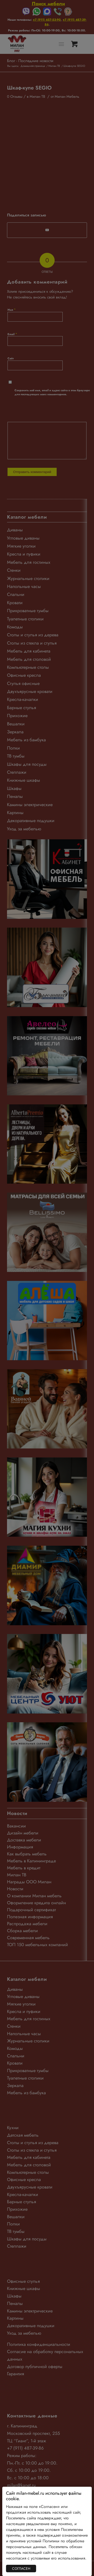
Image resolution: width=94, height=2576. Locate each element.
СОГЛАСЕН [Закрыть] (21, 2568)
